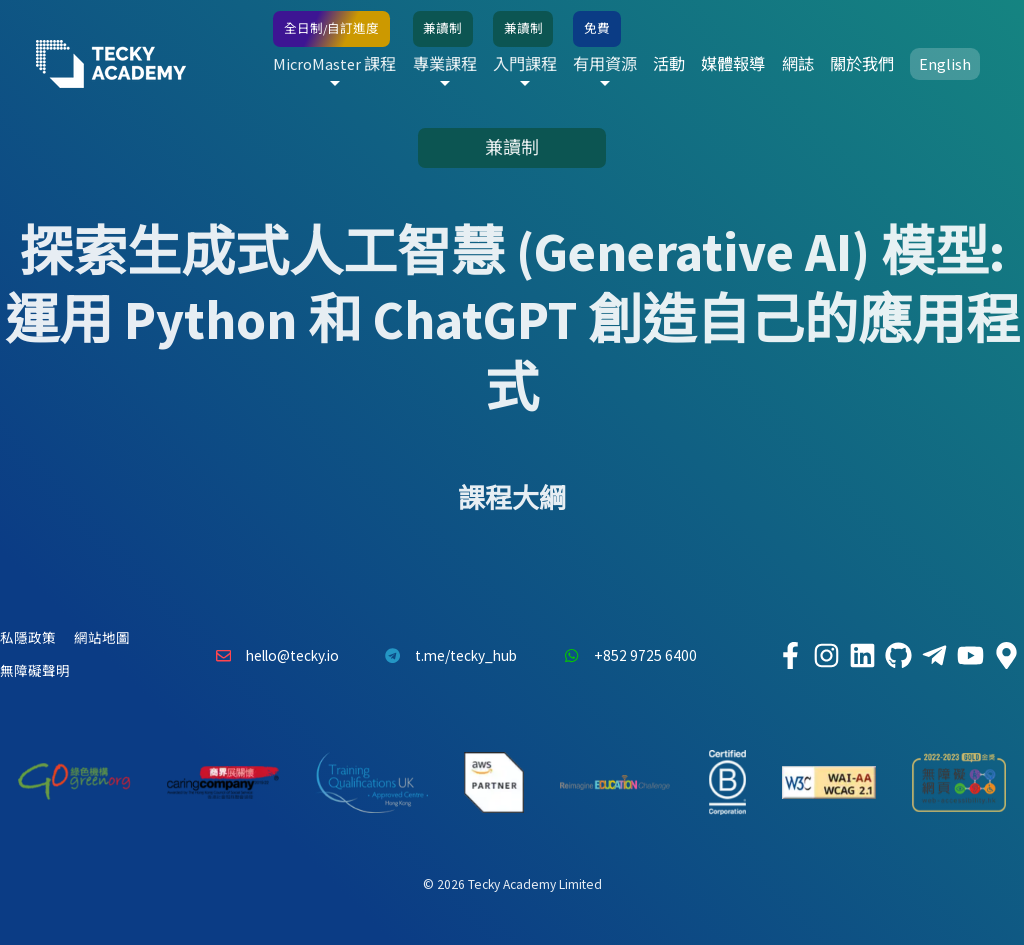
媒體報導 (733, 64)
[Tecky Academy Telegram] (934, 656)
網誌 (798, 64)
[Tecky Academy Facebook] (790, 656)
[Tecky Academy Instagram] (826, 656)
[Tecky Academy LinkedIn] (862, 656)
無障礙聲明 (35, 671)
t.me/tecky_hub (446, 656)
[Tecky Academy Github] (898, 656)
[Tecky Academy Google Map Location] (1006, 656)
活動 (669, 64)
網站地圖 (102, 638)
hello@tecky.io (272, 656)
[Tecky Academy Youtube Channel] (970, 656)
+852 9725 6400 (625, 656)
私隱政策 (28, 638)
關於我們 (862, 64)
